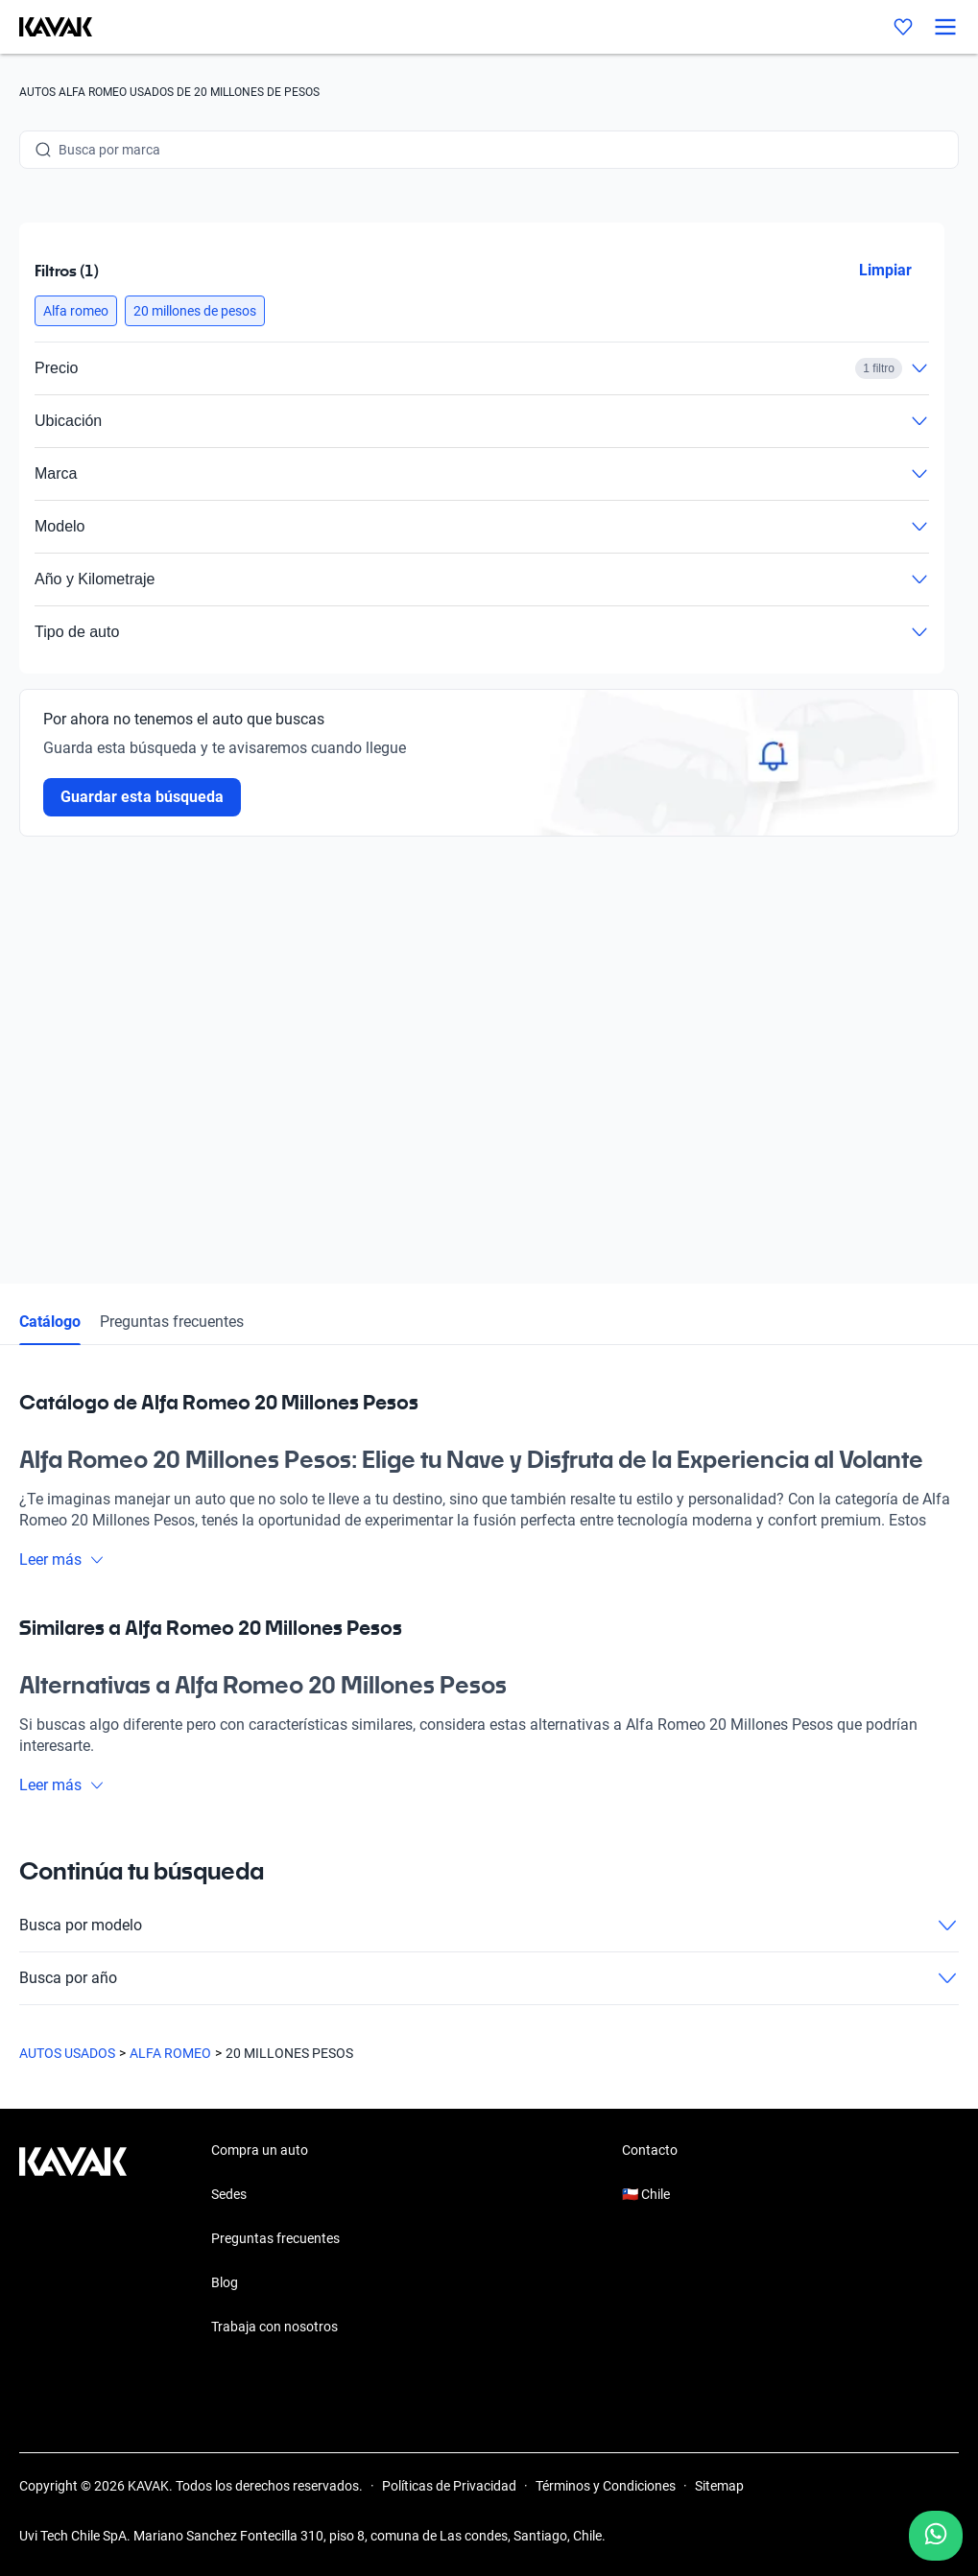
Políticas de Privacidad (449, 2485)
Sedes (229, 2194)
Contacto (650, 2150)
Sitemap (719, 2485)
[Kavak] (46, 26)
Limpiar (885, 270)
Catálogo (50, 1321)
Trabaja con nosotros (274, 2326)
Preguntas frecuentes (172, 1321)
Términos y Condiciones (606, 2485)
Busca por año (489, 1978)
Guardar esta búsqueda (142, 797)
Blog (224, 2282)
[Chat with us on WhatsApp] (935, 2535)
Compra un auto (259, 2150)
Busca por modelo (489, 1925)
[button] (76, 310)
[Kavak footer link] (73, 2240)
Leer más (62, 1559)
